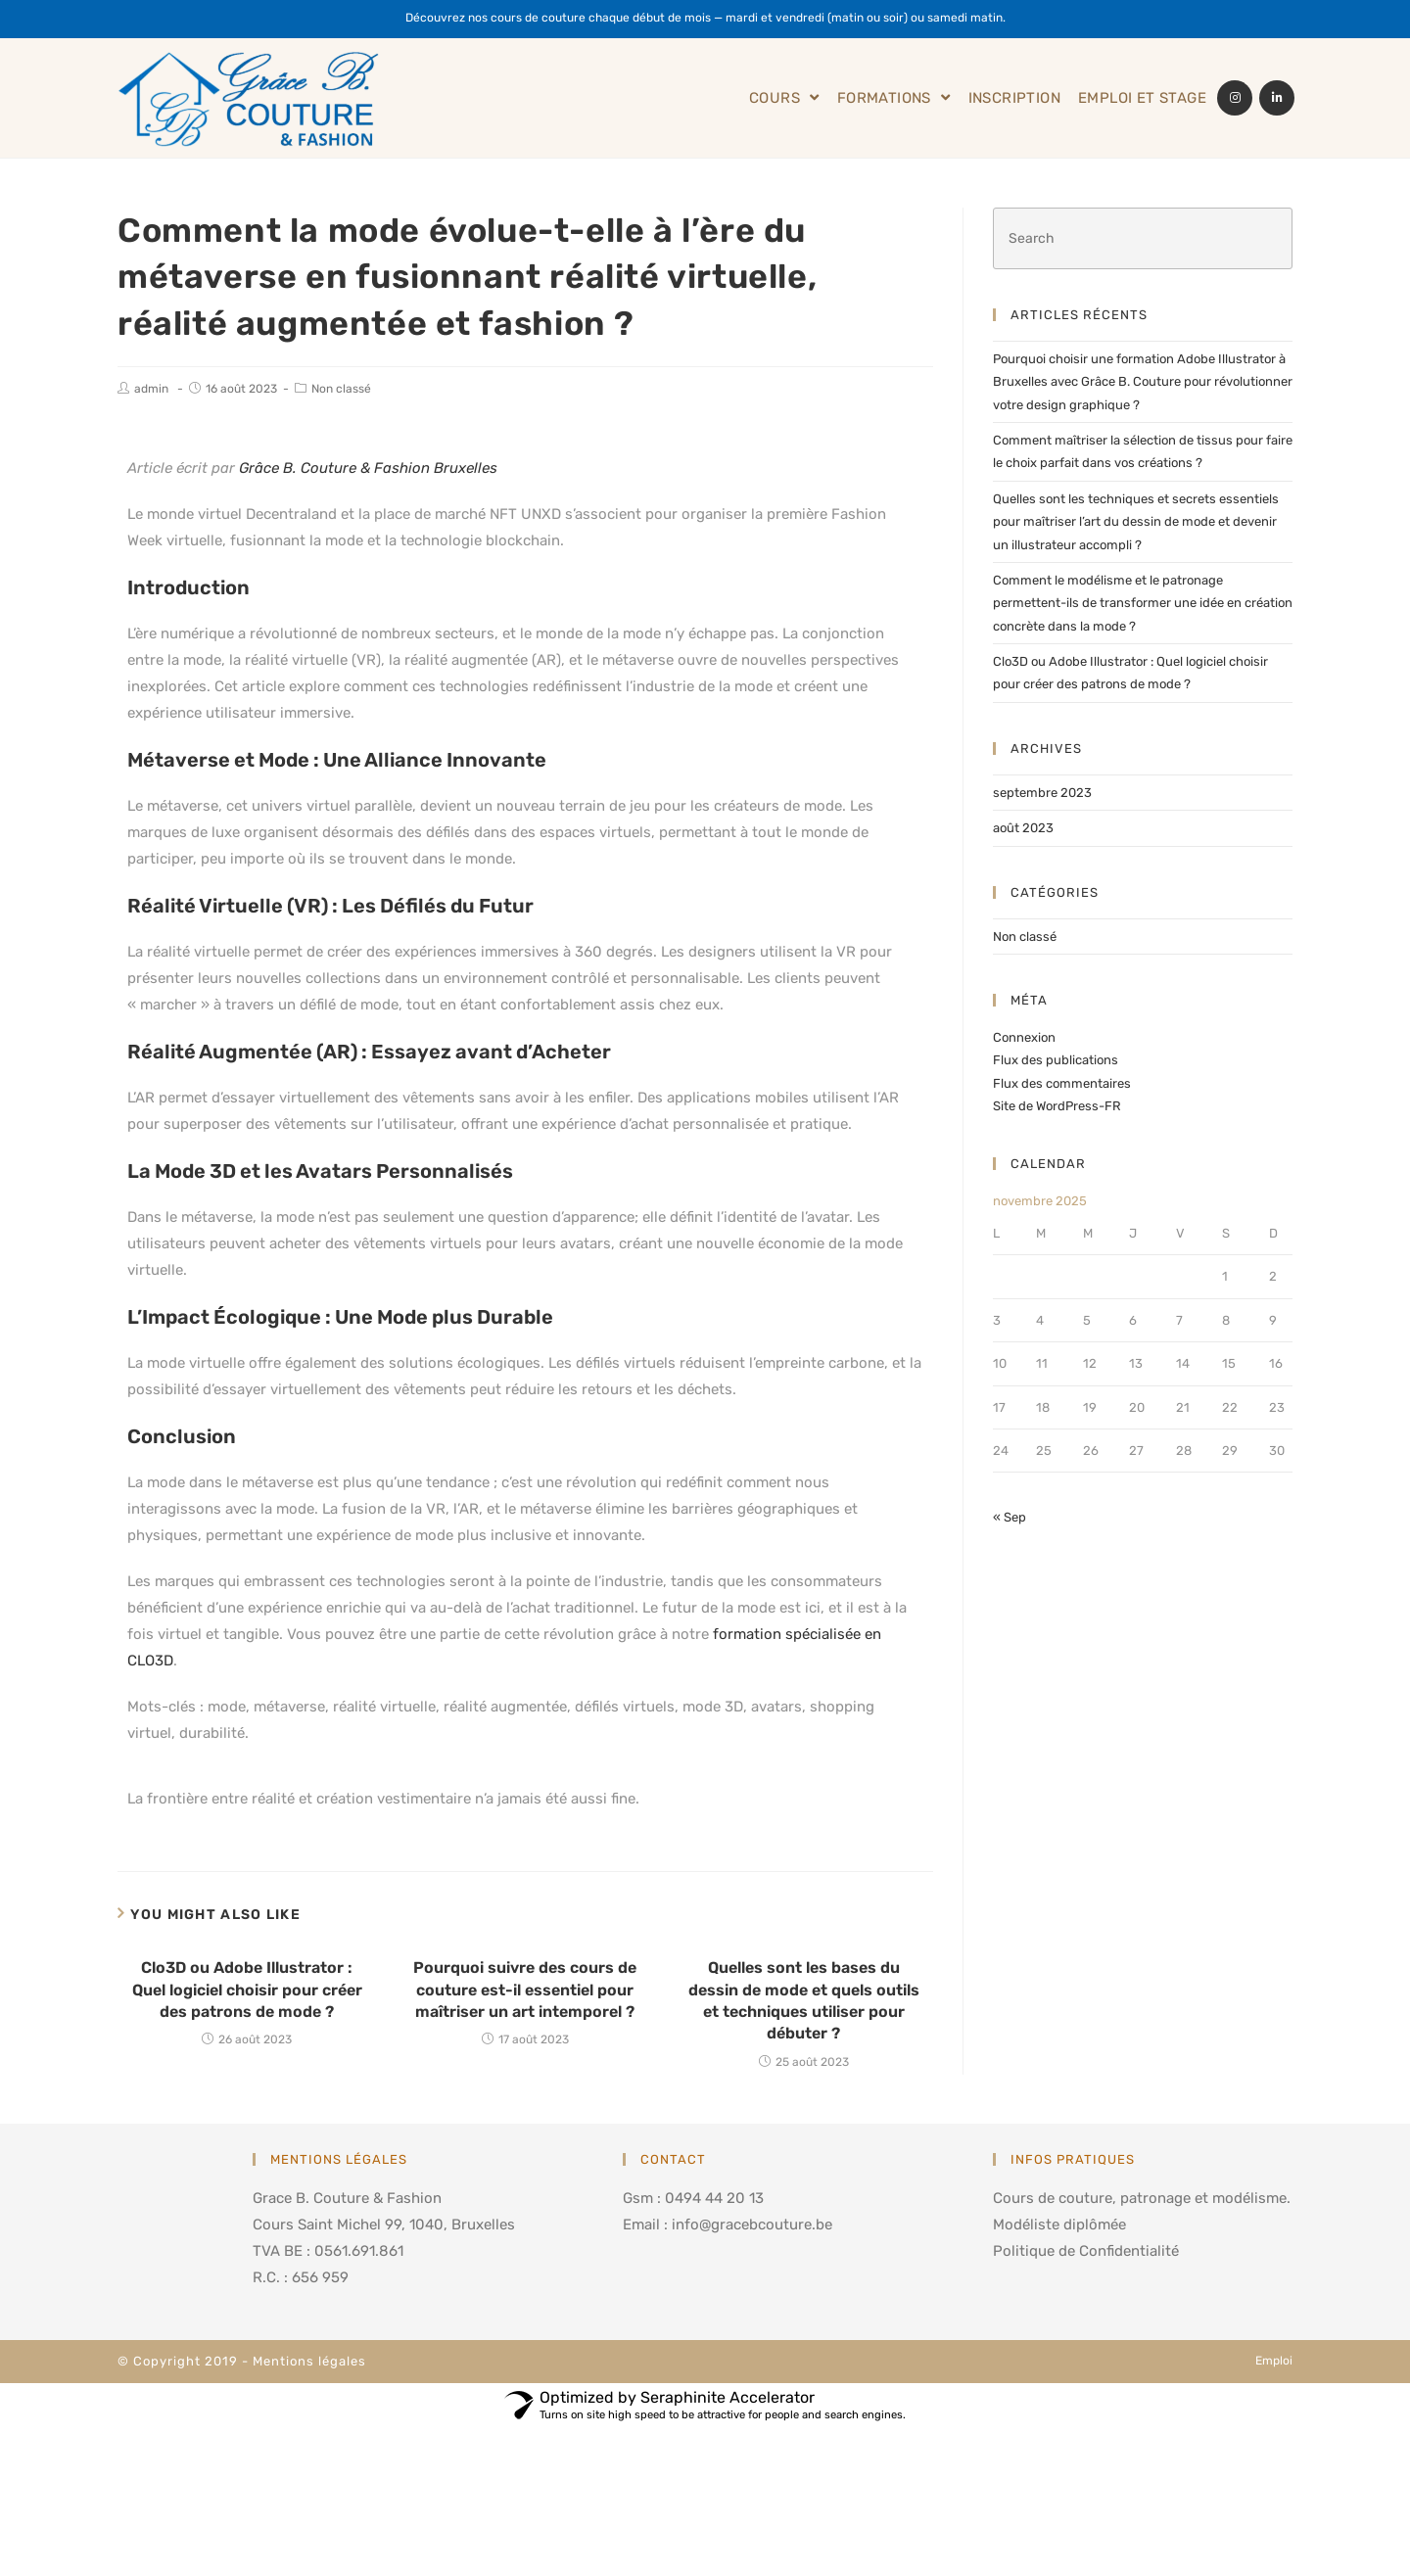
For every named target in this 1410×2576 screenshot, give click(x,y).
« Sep (1009, 1517)
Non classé (341, 389)
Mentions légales (309, 2361)
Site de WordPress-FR (1057, 1106)
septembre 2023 (1042, 792)
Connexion (1024, 1037)
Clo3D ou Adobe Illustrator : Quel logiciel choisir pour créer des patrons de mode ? (247, 1989)
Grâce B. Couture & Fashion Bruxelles (368, 468)
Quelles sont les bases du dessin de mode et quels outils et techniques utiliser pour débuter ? (803, 2000)
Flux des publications (1055, 1060)
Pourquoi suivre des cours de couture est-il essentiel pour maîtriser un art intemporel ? (524, 1989)
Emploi (1273, 2360)
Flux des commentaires (1062, 1083)
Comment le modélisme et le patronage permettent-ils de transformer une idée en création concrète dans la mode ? (1142, 603)
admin (151, 389)
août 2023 (1023, 827)
